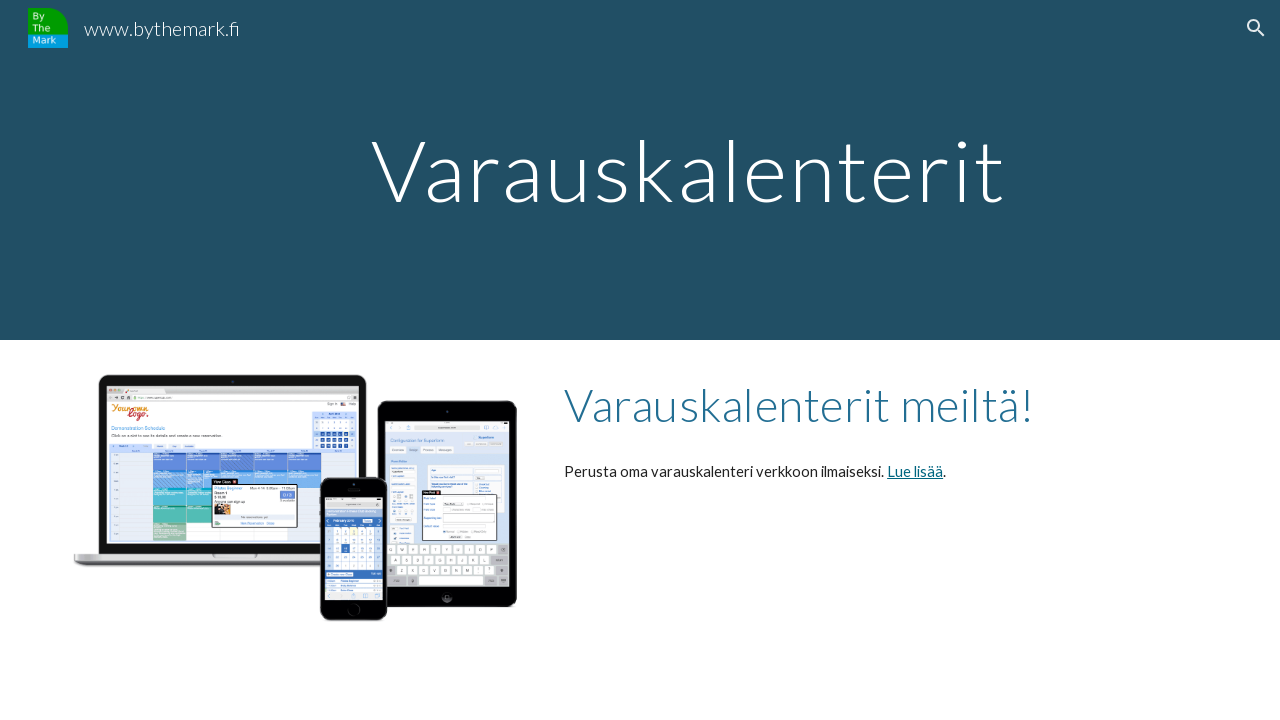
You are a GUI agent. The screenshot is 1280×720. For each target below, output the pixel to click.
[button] (1256, 28)
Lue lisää (915, 471)
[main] (689, 169)
